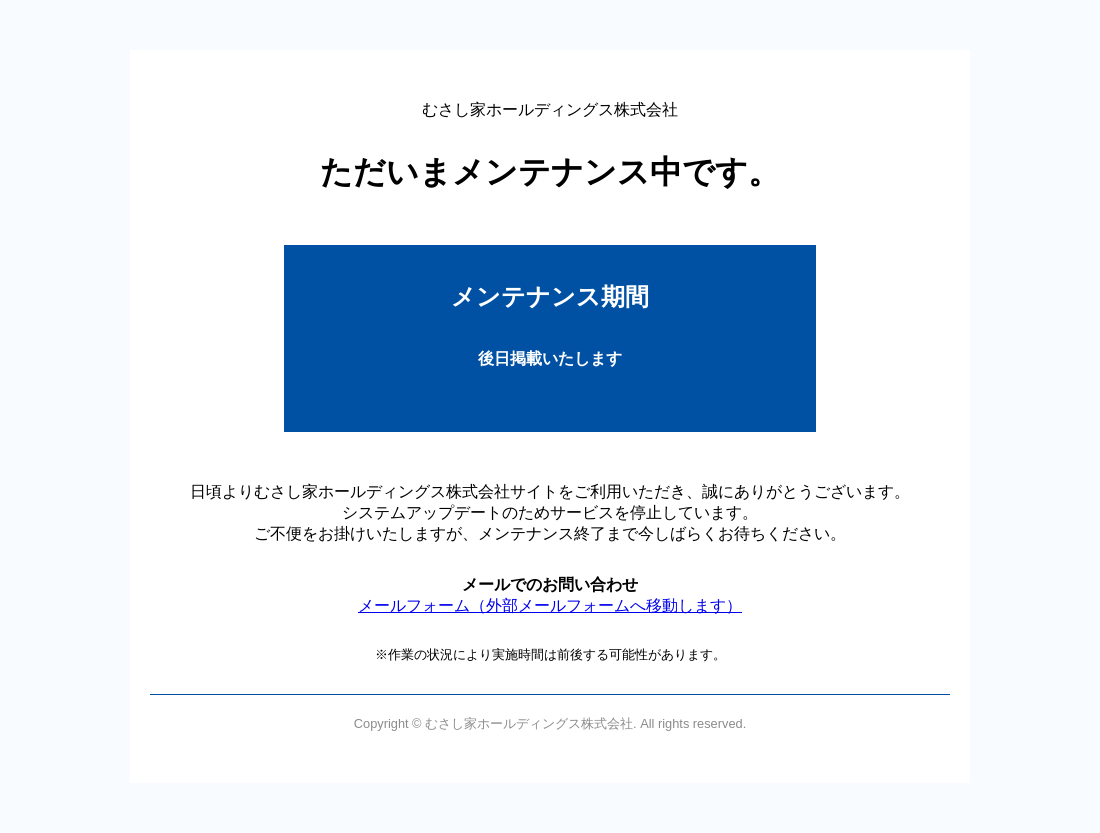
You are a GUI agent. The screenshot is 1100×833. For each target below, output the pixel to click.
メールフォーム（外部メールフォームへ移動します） (550, 605)
